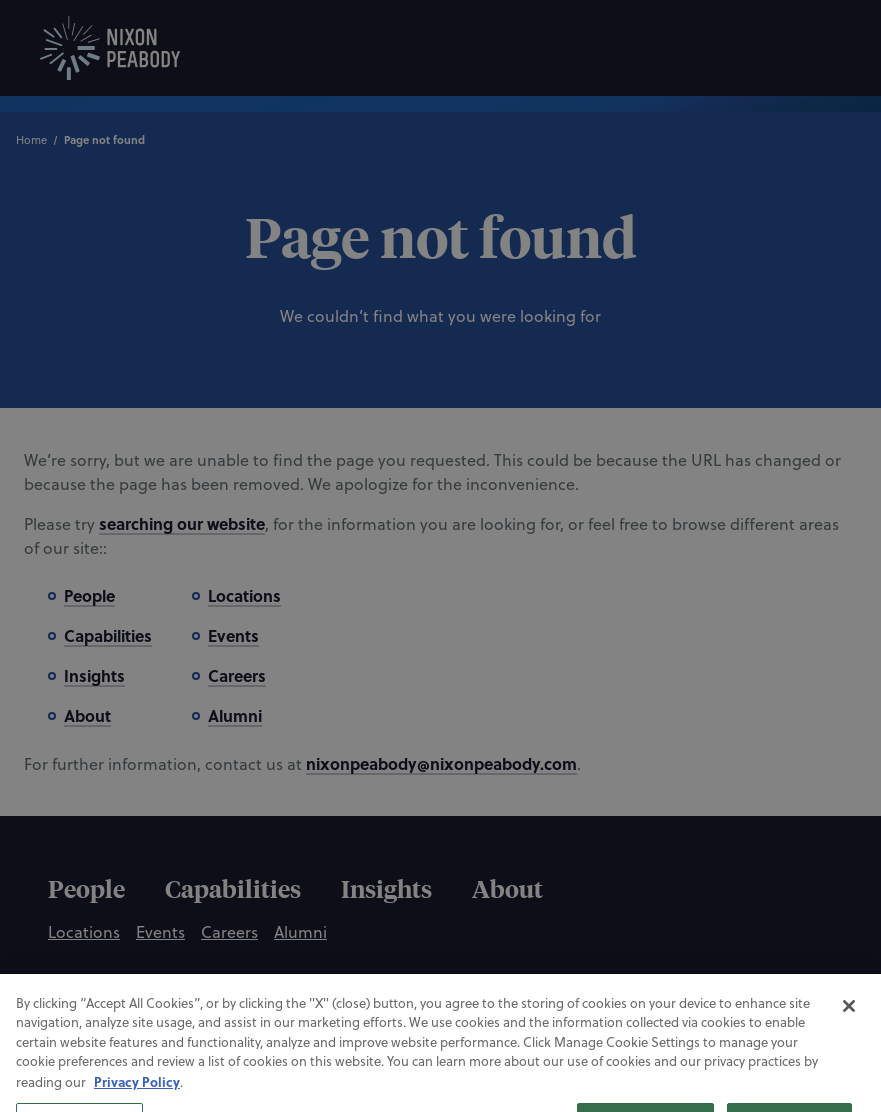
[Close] (849, 1041)
